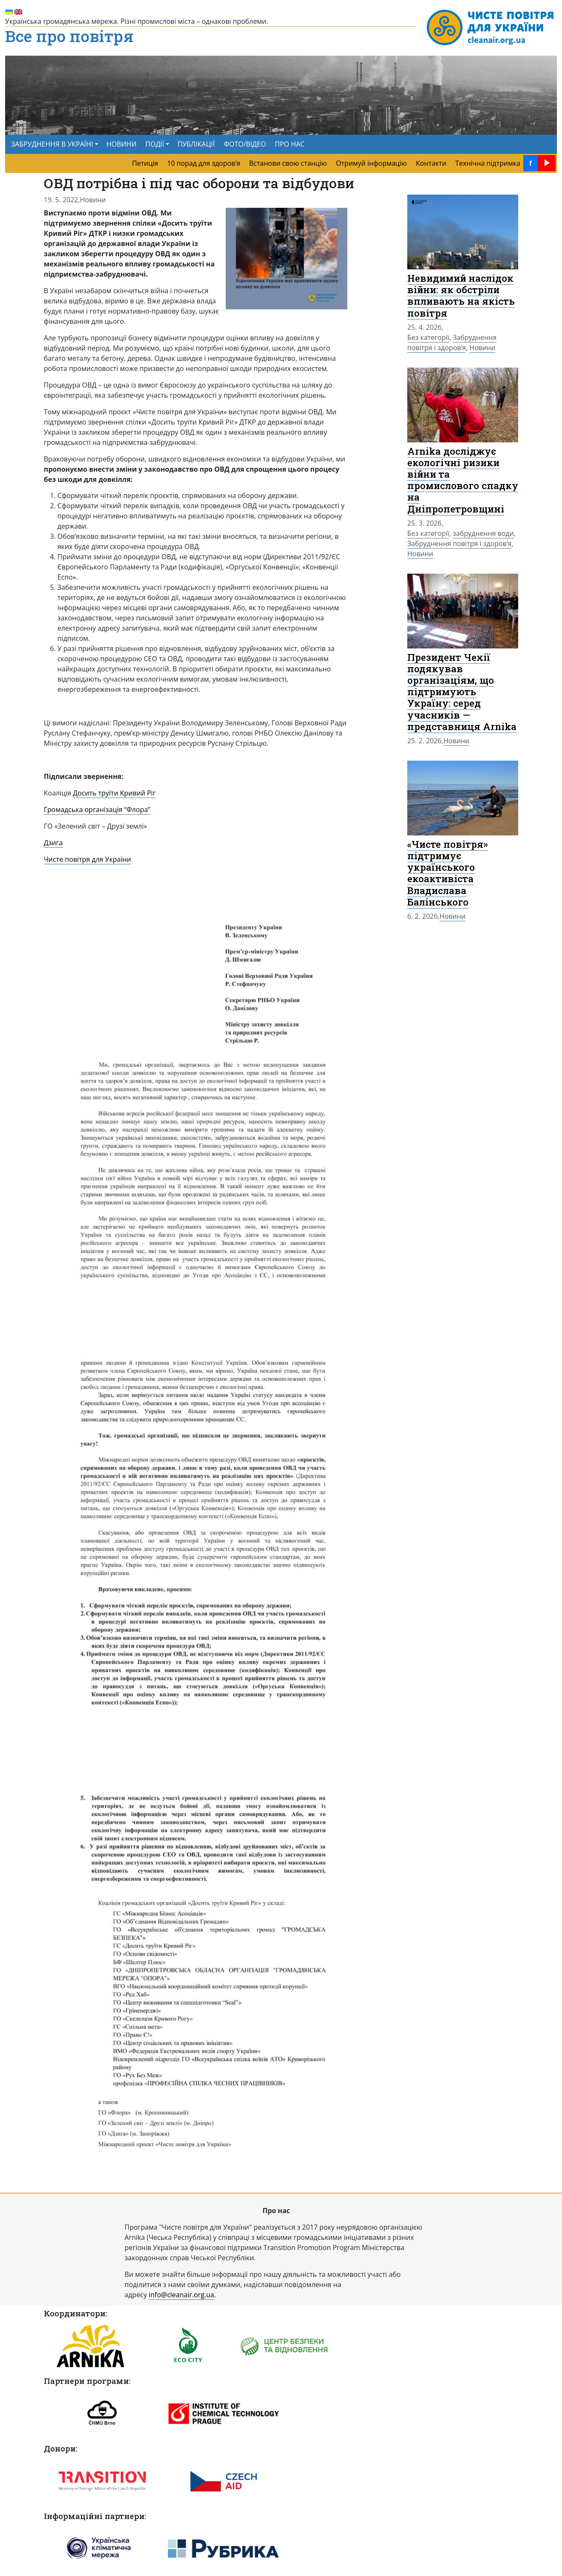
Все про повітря (69, 36)
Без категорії (428, 337)
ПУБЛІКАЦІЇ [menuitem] (196, 144)
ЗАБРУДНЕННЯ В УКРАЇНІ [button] (52, 144)
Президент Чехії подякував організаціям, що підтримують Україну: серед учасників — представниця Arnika (462, 692)
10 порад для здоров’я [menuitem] (203, 163)
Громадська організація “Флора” (97, 809)
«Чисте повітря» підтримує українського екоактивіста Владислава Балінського (447, 873)
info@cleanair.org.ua (181, 2294)
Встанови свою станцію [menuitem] (288, 163)
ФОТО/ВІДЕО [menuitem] (245, 144)
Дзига (53, 842)
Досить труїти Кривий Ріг (114, 793)
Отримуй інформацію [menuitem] (371, 163)
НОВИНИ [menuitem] (121, 144)
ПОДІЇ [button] (154, 144)
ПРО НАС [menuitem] (290, 144)
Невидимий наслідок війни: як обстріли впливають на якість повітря (461, 295)
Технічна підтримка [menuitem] (487, 163)
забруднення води (483, 533)
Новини (93, 199)
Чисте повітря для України (87, 859)
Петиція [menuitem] (145, 163)
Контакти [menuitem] (431, 163)
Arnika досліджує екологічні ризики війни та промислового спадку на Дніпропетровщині (462, 479)
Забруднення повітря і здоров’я (452, 342)
